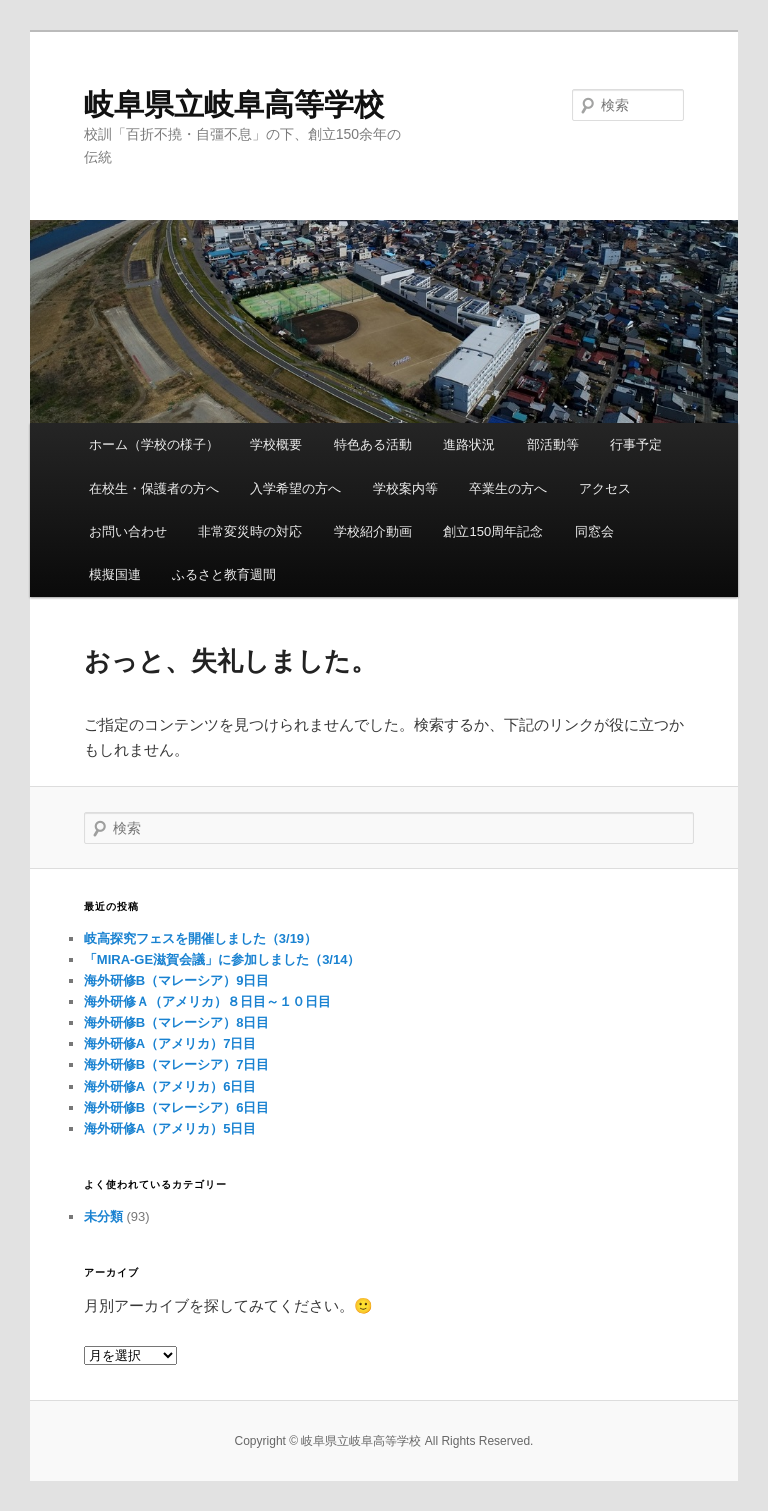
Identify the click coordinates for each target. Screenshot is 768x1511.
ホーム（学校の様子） (154, 444)
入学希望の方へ (295, 488)
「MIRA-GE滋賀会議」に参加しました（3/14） (222, 959)
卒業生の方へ (508, 488)
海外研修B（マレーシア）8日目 (177, 1022)
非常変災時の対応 (250, 531)
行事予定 (636, 444)
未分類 (103, 1216)
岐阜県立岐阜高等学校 (234, 104)
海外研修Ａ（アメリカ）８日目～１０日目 (207, 1001)
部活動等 (553, 444)
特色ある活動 (373, 444)
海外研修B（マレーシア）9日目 (177, 980)
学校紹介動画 (373, 531)
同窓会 (594, 531)
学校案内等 (405, 488)
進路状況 (469, 444)
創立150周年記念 (493, 531)
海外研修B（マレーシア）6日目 (177, 1107)
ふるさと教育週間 (224, 574)
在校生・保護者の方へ (154, 488)
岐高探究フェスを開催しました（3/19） (200, 938)
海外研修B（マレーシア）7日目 (177, 1064)
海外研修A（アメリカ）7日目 (170, 1043)
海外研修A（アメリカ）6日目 (170, 1086)
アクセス (605, 488)
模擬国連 (115, 574)
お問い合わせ (128, 531)
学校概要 (276, 444)
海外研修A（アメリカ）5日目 (170, 1128)
